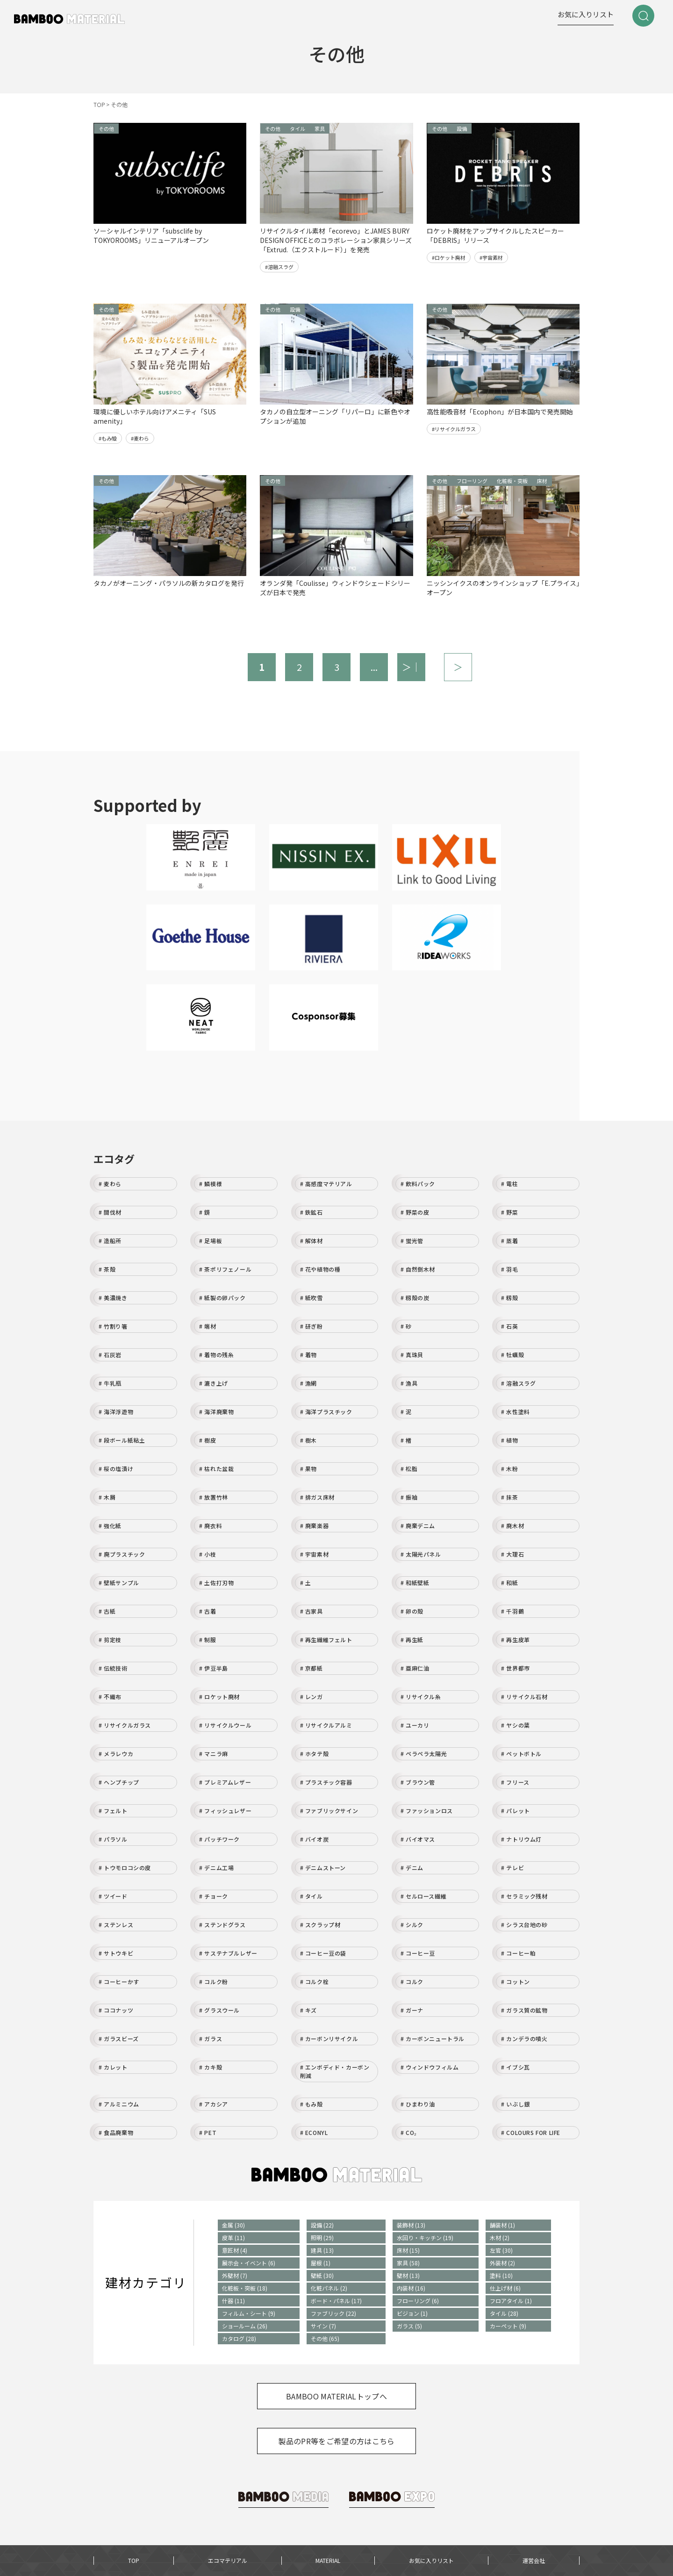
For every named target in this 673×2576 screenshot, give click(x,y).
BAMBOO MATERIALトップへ (336, 2396)
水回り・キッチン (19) (425, 2238)
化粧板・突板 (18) (244, 2288)
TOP (133, 2560)
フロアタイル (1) (511, 2301)
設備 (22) (322, 2225)
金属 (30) (233, 2225)
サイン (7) (323, 2326)
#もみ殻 (108, 438)
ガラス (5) (409, 2326)
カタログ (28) (239, 2338)
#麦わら (140, 438)
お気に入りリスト (586, 14)
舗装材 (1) (502, 2225)
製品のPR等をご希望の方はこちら (336, 2441)
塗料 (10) (501, 2275)
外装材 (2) (502, 2263)
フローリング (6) (418, 2301)
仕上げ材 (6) (505, 2288)
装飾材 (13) (411, 2225)
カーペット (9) (508, 2326)
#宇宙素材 (491, 257)
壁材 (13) (408, 2275)
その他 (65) (325, 2338)
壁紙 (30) (322, 2275)
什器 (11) (233, 2301)
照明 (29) (322, 2238)
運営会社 (534, 2560)
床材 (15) (408, 2250)
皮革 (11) (233, 2238)
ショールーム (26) (244, 2326)
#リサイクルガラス (454, 429)
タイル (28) (504, 2313)
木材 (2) (499, 2238)
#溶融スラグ (279, 266)
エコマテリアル (227, 2560)
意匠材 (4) (234, 2250)
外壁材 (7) (234, 2275)
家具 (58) (408, 2263)
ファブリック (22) (333, 2313)
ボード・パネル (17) (336, 2301)
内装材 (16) (411, 2288)
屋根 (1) (320, 2263)
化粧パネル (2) (329, 2288)
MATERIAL (327, 2560)
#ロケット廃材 (448, 257)
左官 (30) (501, 2250)
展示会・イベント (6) (248, 2263)
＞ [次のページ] (458, 667)
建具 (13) (322, 2250)
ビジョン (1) (412, 2313)
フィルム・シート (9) (248, 2313)
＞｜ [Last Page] (411, 667)
